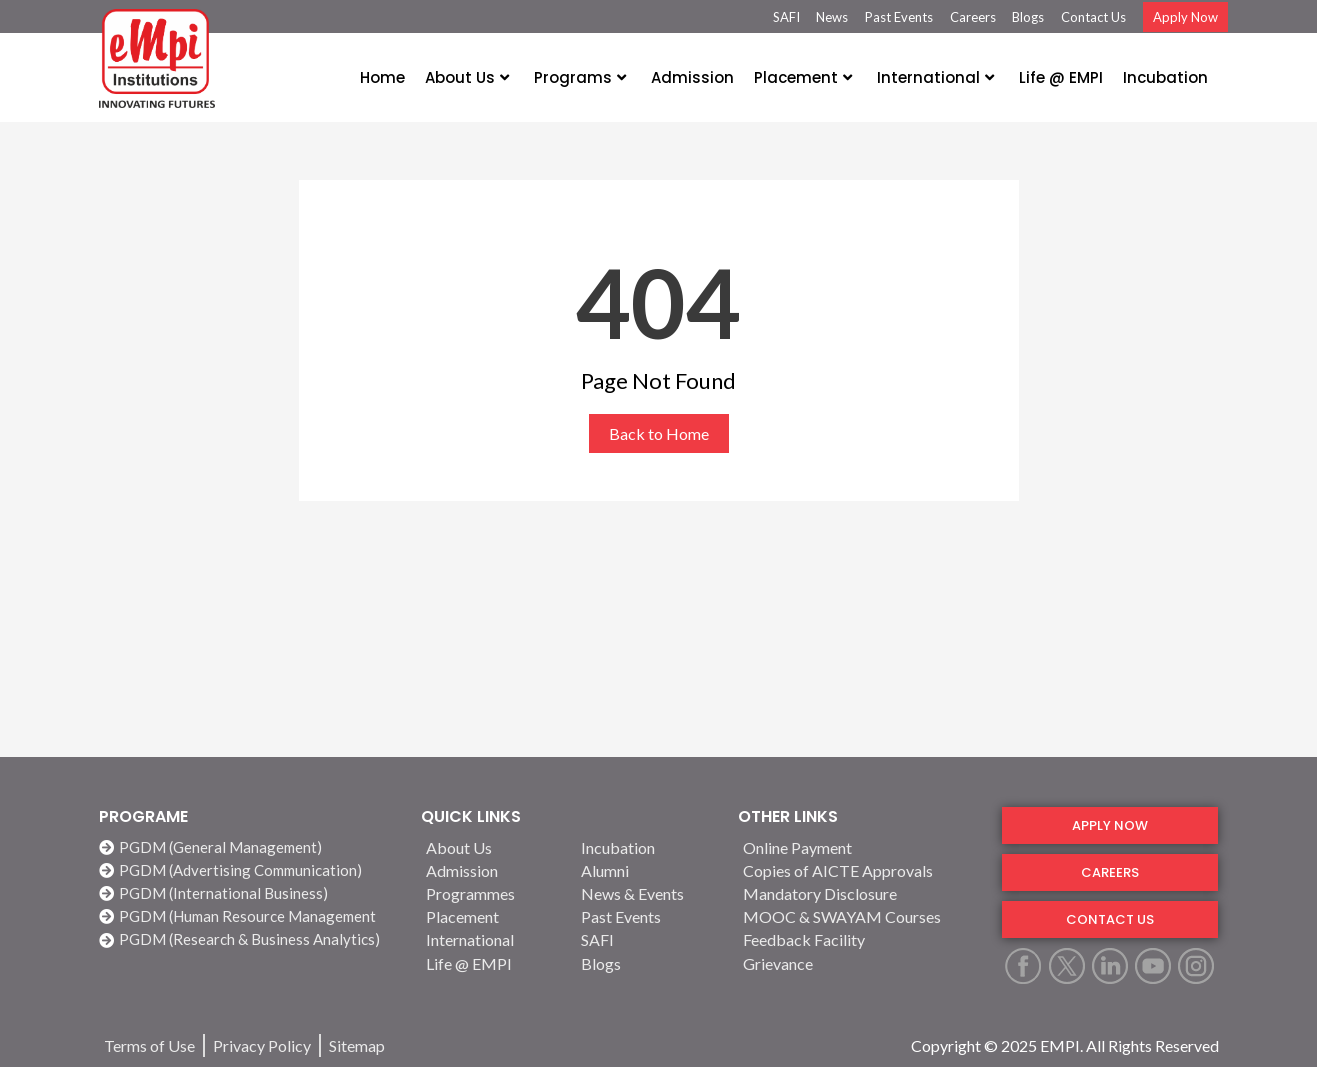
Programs (580, 77)
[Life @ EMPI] (492, 963)
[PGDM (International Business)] (250, 893)
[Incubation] (647, 847)
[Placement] (492, 916)
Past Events (899, 17)
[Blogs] (647, 963)
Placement (803, 77)
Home (382, 77)
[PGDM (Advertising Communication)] (250, 870)
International (935, 77)
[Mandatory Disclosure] (860, 893)
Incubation (1165, 77)
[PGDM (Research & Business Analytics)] (250, 939)
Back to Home (659, 433)
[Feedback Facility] (860, 939)
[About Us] (492, 847)
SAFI (786, 17)
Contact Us (1093, 17)
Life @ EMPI (1061, 77)
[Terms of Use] (149, 1045)
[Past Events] (647, 916)
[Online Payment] (860, 847)
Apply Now (1185, 17)
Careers (973, 17)
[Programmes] (492, 893)
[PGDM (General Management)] (250, 847)
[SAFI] (647, 939)
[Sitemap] (357, 1045)
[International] (492, 939)
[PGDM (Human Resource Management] (250, 916)
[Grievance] (860, 963)
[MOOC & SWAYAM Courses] (860, 916)
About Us (467, 77)
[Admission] (492, 870)
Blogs (1028, 17)
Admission (692, 77)
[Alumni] (647, 870)
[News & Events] (647, 893)
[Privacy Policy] (262, 1045)
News (832, 17)
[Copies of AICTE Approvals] (860, 870)
